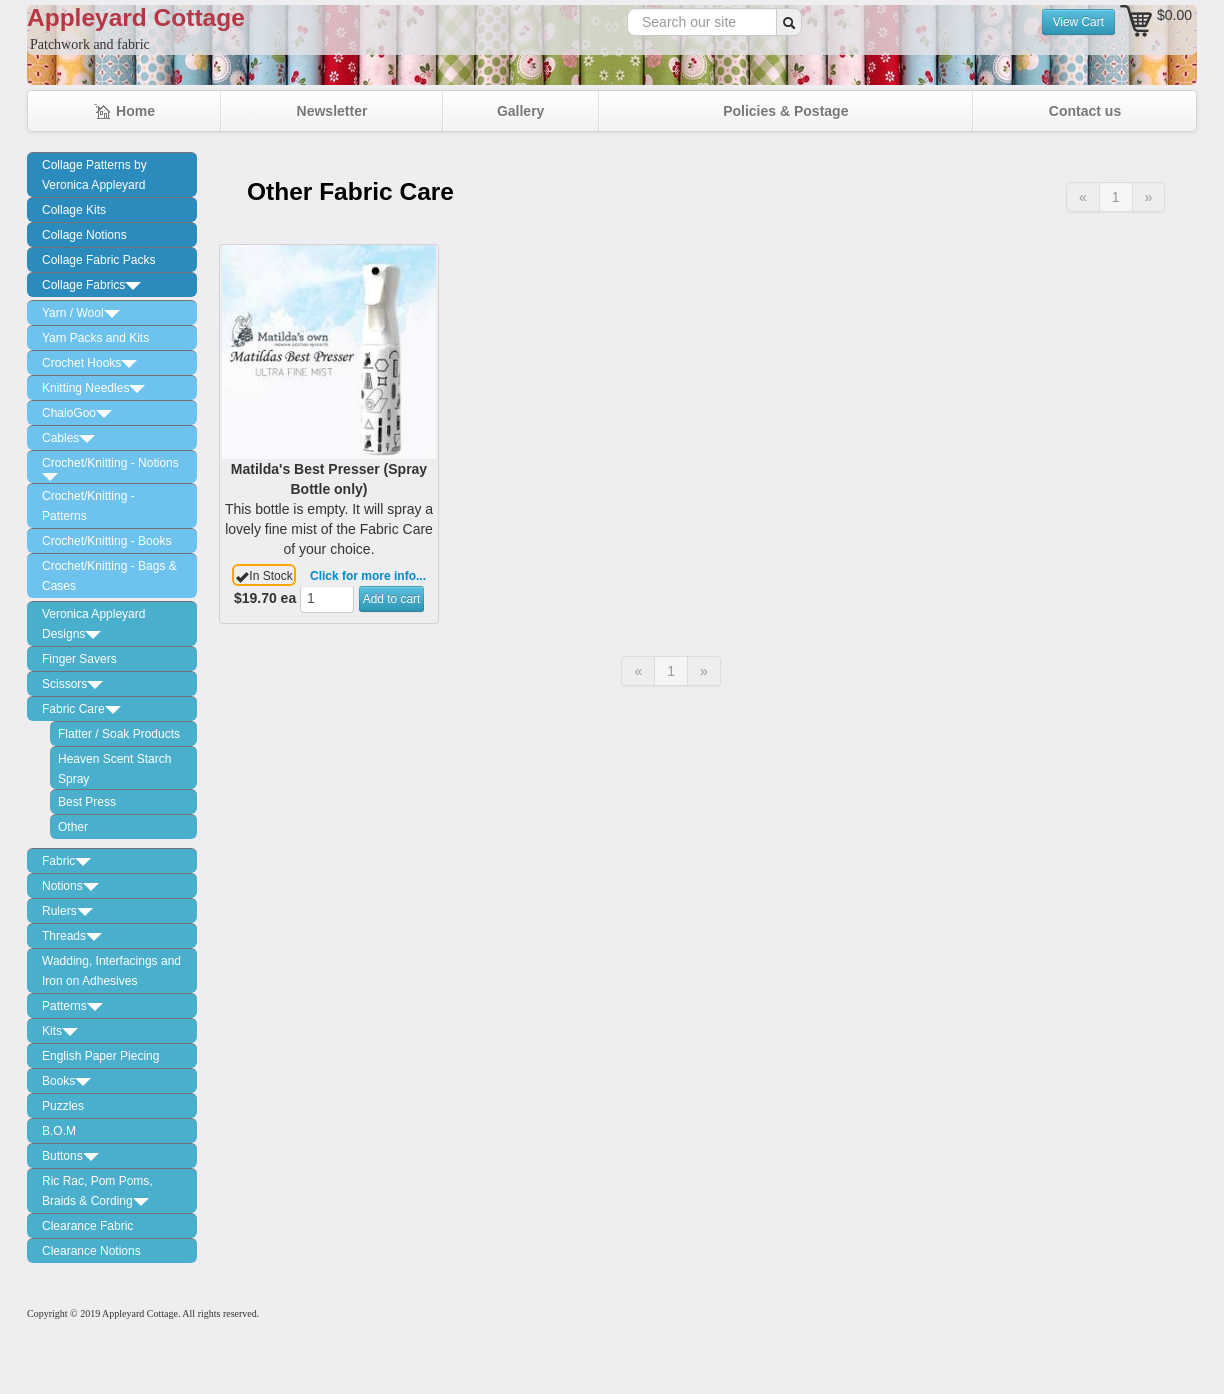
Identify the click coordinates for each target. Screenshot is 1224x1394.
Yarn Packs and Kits (95, 338)
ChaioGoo (77, 413)
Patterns (72, 1006)
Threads (72, 936)
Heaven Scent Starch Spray (114, 769)
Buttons (70, 1156)
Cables (68, 438)
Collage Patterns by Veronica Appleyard (94, 175)
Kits (60, 1031)
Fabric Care (81, 709)
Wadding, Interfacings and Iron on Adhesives (111, 971)
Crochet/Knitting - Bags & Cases (109, 576)
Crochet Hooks (89, 363)
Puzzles (63, 1106)
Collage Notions (84, 235)
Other (73, 827)
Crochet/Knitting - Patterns (88, 506)
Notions (70, 886)
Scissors (72, 684)
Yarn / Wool (81, 313)
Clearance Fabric (87, 1226)
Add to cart (392, 599)
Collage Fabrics (91, 285)
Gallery (520, 111)
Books (66, 1081)
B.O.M (59, 1131)
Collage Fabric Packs (98, 260)
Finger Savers (79, 659)
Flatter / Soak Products (119, 734)
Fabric (66, 861)
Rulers (67, 911)
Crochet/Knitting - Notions (110, 468)
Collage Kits (74, 210)
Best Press (87, 802)
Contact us (1085, 111)
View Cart (1078, 22)
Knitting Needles (93, 388)
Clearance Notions (91, 1251)
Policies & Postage (785, 111)
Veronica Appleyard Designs (93, 624)
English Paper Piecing (100, 1056)
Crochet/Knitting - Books (106, 541)
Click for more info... (368, 576)
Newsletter (332, 111)
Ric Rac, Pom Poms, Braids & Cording (97, 1191)
